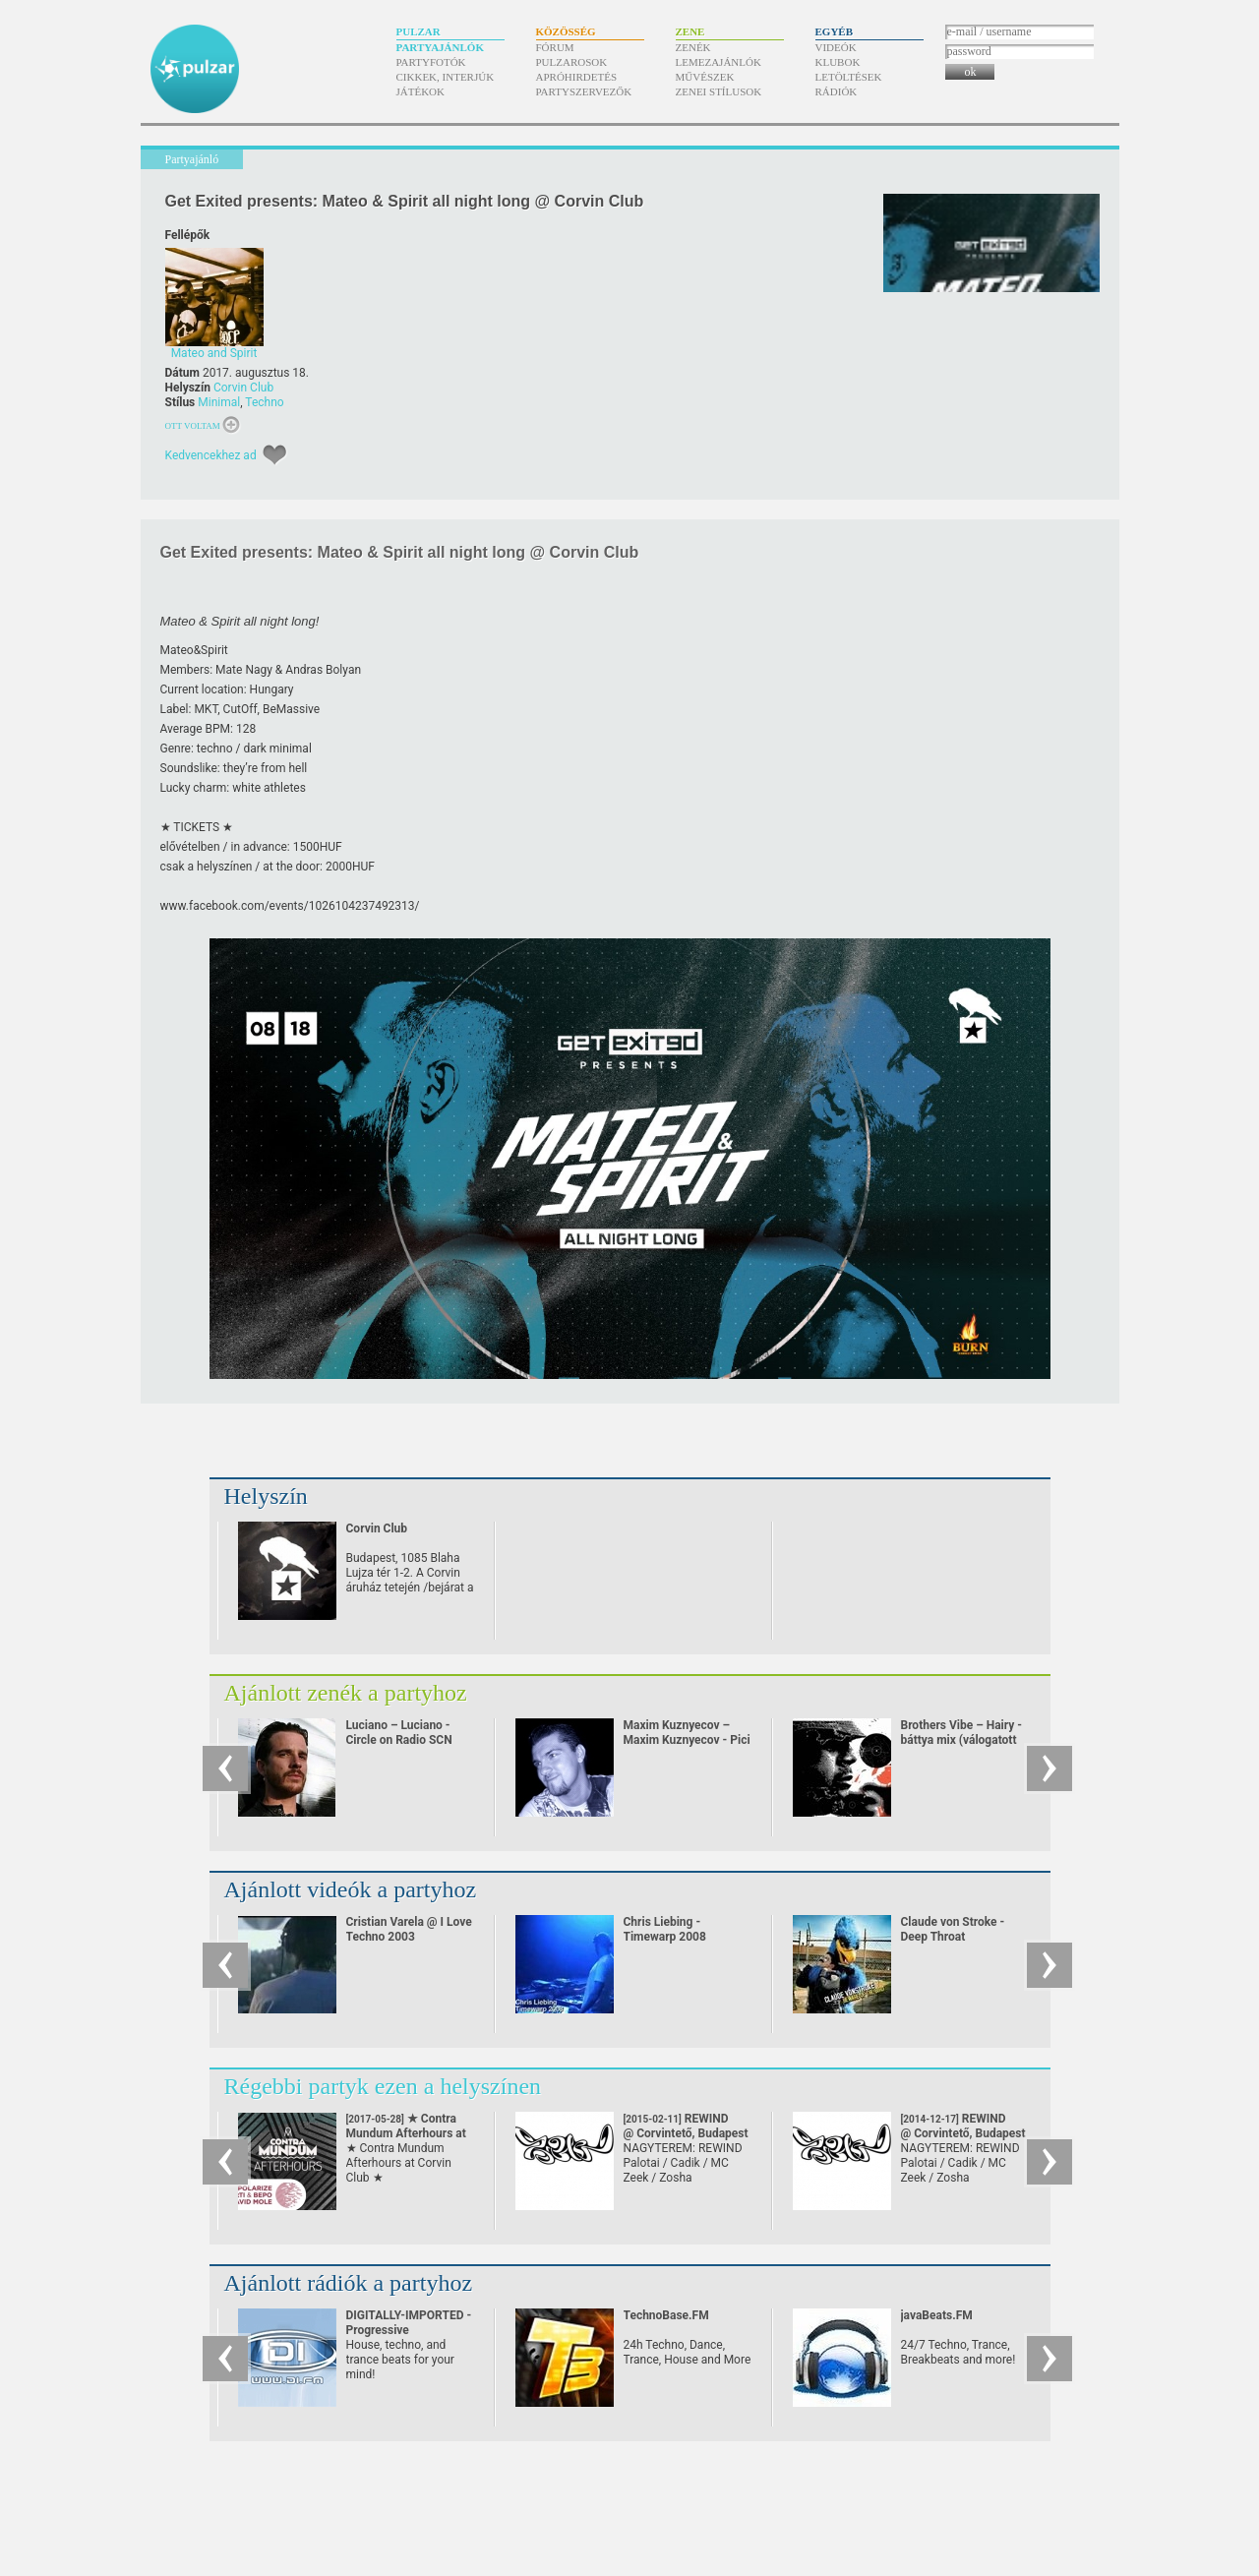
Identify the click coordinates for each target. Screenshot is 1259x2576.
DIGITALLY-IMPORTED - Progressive (409, 2322)
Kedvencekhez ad (211, 455)
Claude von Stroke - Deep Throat (953, 1929)
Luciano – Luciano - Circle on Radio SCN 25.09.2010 (399, 1740)
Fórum (555, 47)
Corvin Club (243, 387)
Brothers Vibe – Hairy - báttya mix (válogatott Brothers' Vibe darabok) (963, 1740)
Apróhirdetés (577, 77)
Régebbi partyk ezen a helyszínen (383, 2086)
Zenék (693, 47)
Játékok (421, 91)
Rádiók (836, 91)
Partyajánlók (440, 47)
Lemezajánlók (718, 62)
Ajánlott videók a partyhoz (350, 1889)
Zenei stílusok (719, 91)
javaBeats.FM (937, 2315)
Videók (836, 47)
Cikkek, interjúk (445, 77)
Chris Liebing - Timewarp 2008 (665, 1929)
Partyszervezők (584, 91)
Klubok (838, 62)
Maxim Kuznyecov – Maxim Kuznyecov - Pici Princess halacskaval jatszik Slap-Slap (687, 1747)
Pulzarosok (572, 62)
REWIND (686, 2126)
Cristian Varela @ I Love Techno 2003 (409, 1929)
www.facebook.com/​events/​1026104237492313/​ (290, 906)
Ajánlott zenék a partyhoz (345, 1693)
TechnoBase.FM (666, 2315)
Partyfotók (431, 62)
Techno (264, 402)
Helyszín (266, 1496)
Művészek (705, 77)
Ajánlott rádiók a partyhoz (348, 2283)
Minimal (219, 402)
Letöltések (848, 77)
